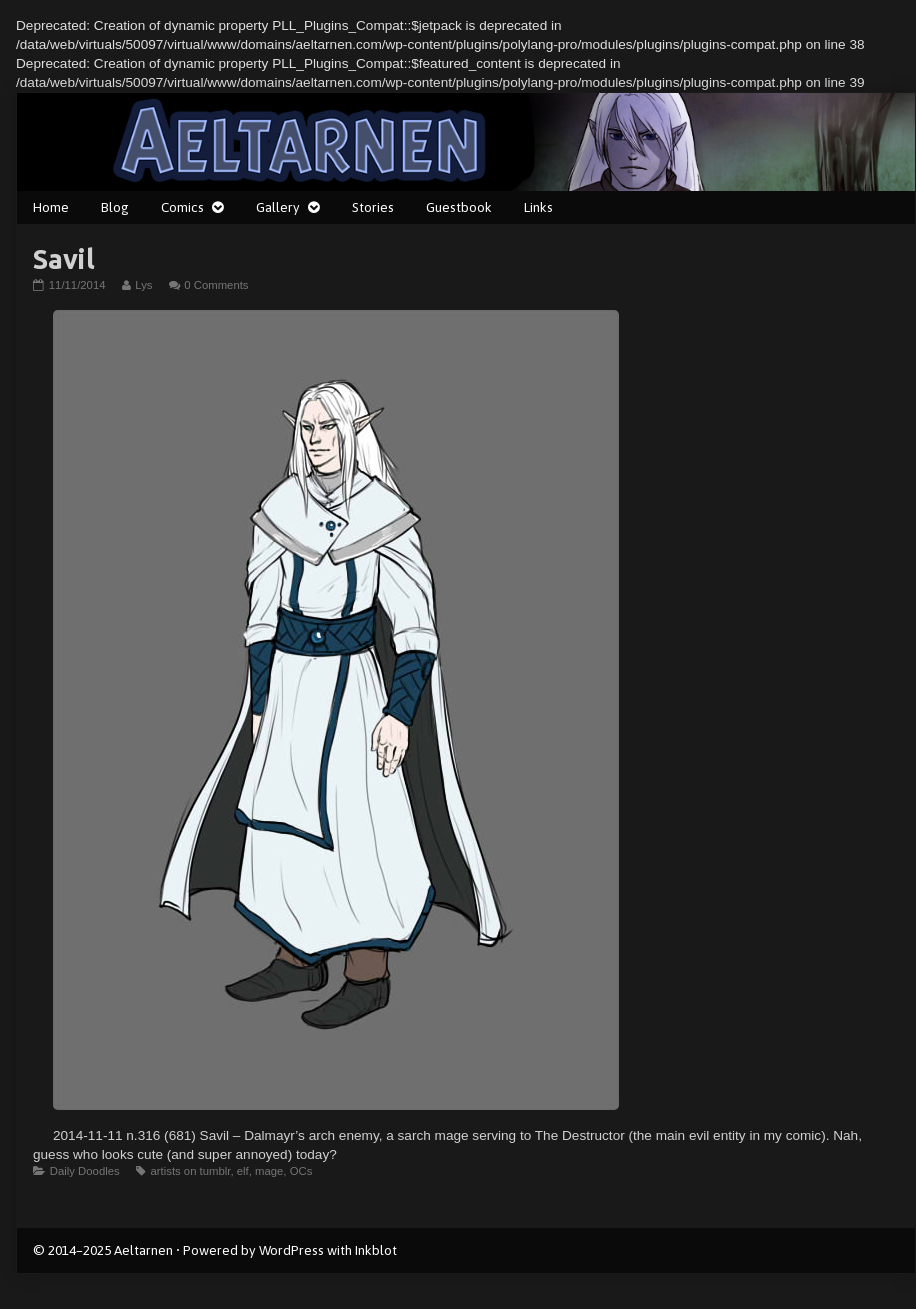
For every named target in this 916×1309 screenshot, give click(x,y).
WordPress (291, 1250)
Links (538, 207)
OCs (301, 1171)
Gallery (278, 207)
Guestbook (459, 207)
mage (269, 1171)
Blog (115, 207)
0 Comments (216, 285)
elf (243, 1171)
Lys (143, 285)
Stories (373, 207)
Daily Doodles (85, 1171)
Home (51, 207)
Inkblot (376, 1250)
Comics (182, 207)
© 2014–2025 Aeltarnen (103, 1250)
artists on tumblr (190, 1171)
